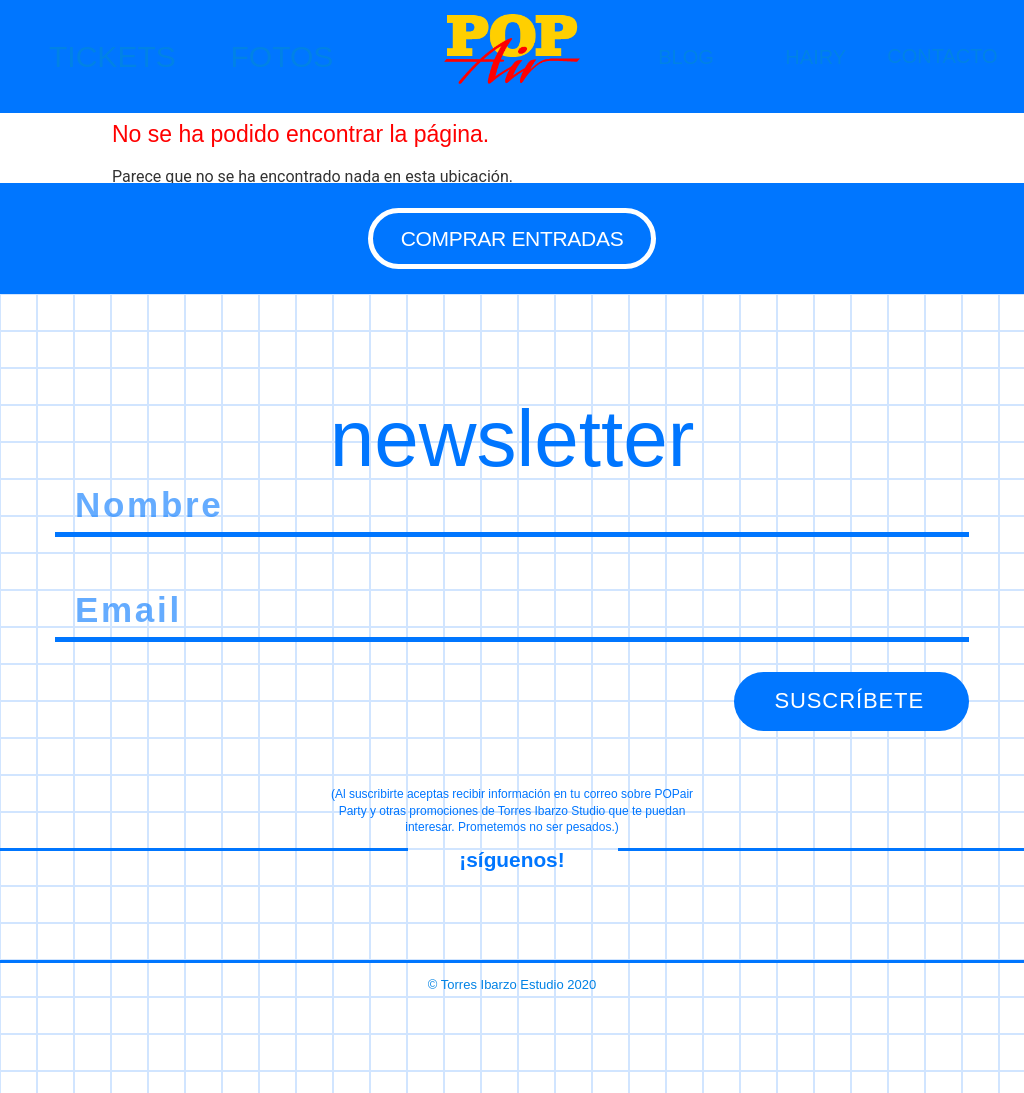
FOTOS (282, 56)
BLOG (686, 57)
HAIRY (815, 57)
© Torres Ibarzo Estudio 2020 (512, 976)
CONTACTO (942, 56)
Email (74, 581)
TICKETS (112, 56)
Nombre (83, 476)
